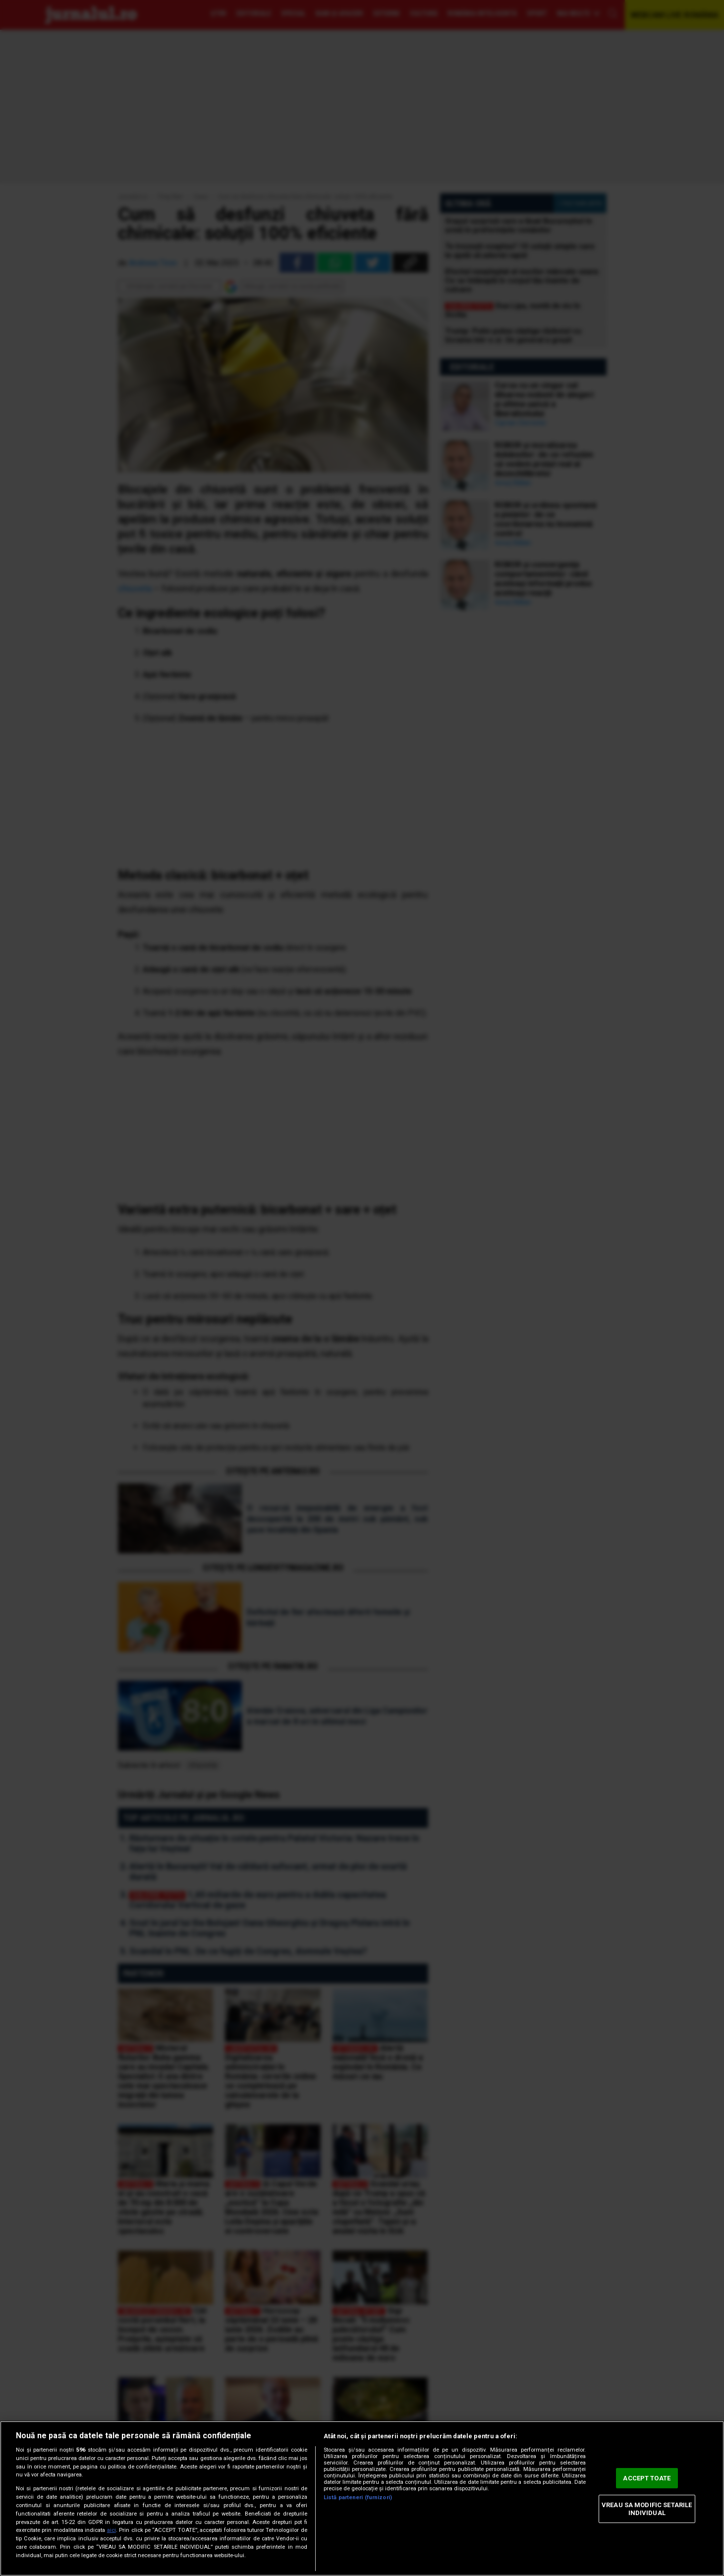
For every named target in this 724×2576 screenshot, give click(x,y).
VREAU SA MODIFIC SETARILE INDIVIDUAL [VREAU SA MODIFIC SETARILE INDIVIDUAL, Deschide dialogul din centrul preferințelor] (647, 2509)
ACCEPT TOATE (646, 2478)
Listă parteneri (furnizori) (358, 2497)
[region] (362, 2498)
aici (111, 2530)
